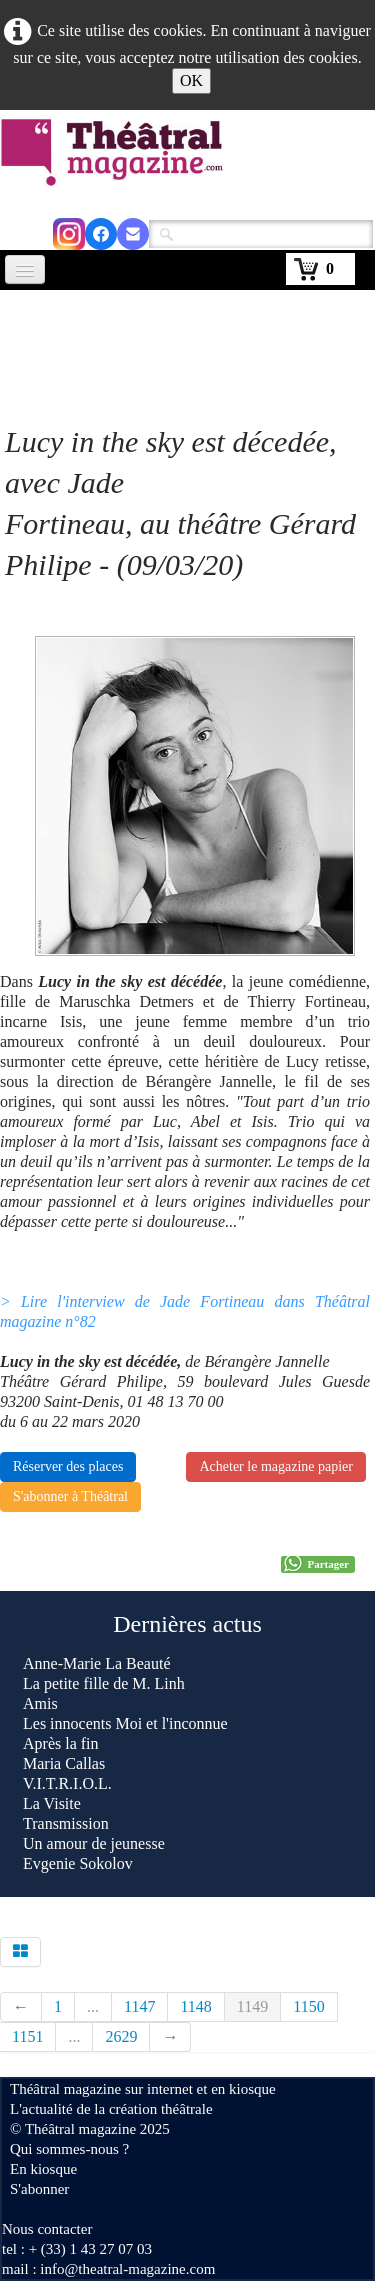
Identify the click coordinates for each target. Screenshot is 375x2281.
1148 (195, 2006)
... (93, 2006)
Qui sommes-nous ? (69, 2149)
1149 (252, 2006)
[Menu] (25, 269)
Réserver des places (68, 1466)
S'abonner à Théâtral (70, 1496)
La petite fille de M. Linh (104, 1683)
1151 (27, 2036)
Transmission (66, 1823)
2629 (121, 2036)
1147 (139, 2006)
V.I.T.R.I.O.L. (67, 1783)
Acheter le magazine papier (276, 1466)
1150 (308, 2006)
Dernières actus (187, 1624)
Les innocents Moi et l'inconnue (125, 1723)
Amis (42, 1703)
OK (191, 80)
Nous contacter (47, 2229)
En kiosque (43, 2169)
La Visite (54, 1803)
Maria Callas (64, 1763)
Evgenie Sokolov (78, 1863)
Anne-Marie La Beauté (96, 1663)
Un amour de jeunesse (94, 1843)
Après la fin (61, 1743)
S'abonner (39, 2189)
